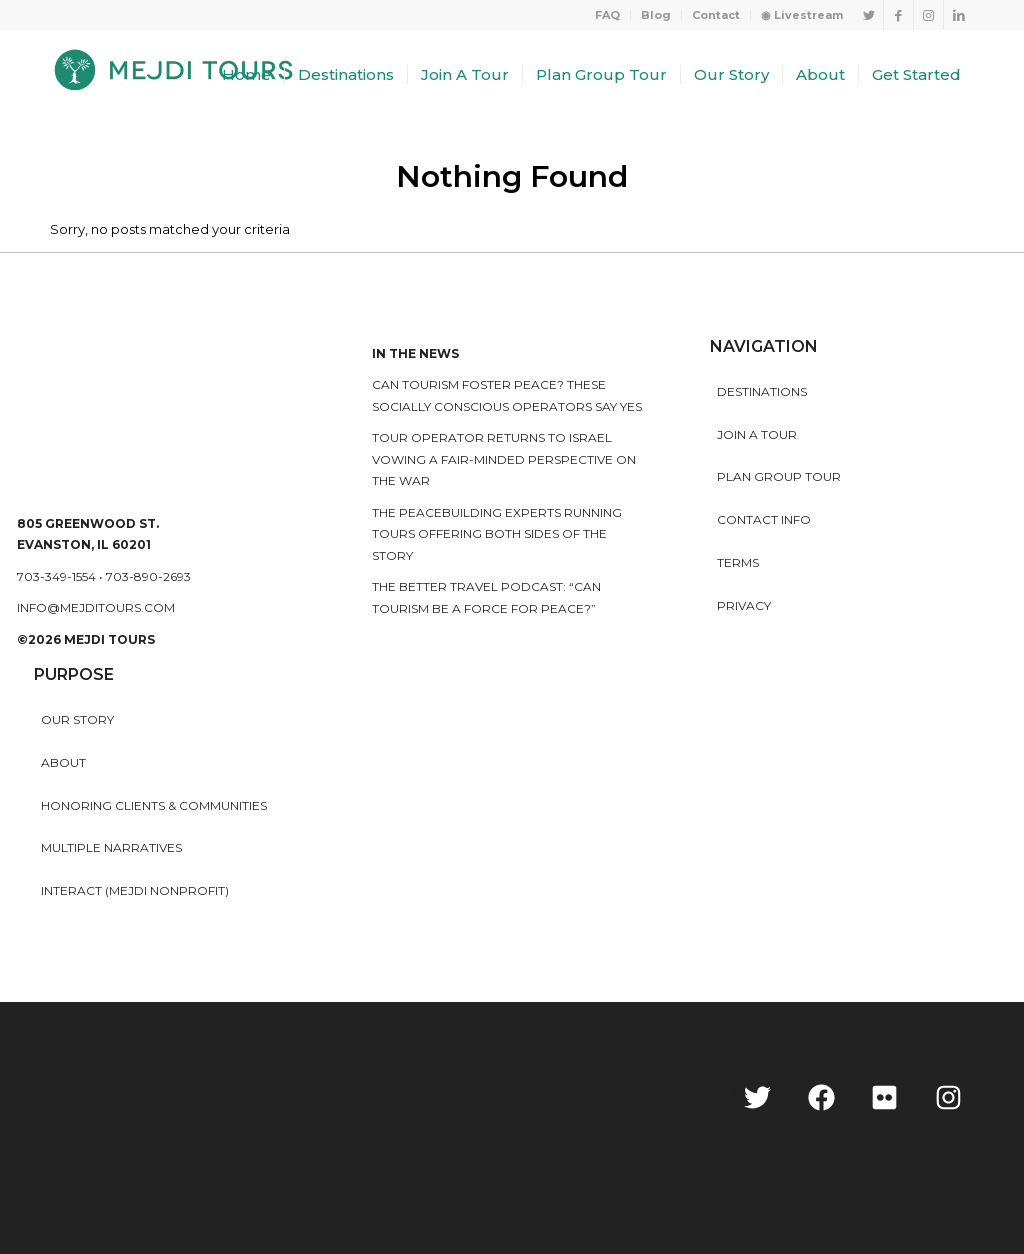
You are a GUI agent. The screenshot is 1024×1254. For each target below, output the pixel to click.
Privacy (744, 605)
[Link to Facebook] (898, 15)
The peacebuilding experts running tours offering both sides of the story (497, 534)
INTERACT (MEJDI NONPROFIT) (135, 890)
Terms (738, 562)
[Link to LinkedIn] (959, 15)
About (63, 762)
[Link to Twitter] (868, 15)
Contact (716, 15)
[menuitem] (608, 15)
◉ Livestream (802, 15)
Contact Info (764, 519)
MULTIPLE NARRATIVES (111, 847)
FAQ (607, 15)
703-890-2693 (148, 576)
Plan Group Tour (779, 476)
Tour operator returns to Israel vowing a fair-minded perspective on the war (504, 459)
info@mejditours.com (96, 607)
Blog (656, 15)
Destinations (762, 391)
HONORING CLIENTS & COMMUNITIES (154, 805)
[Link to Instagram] (928, 15)
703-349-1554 (56, 576)
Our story (77, 719)
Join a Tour (757, 434)
